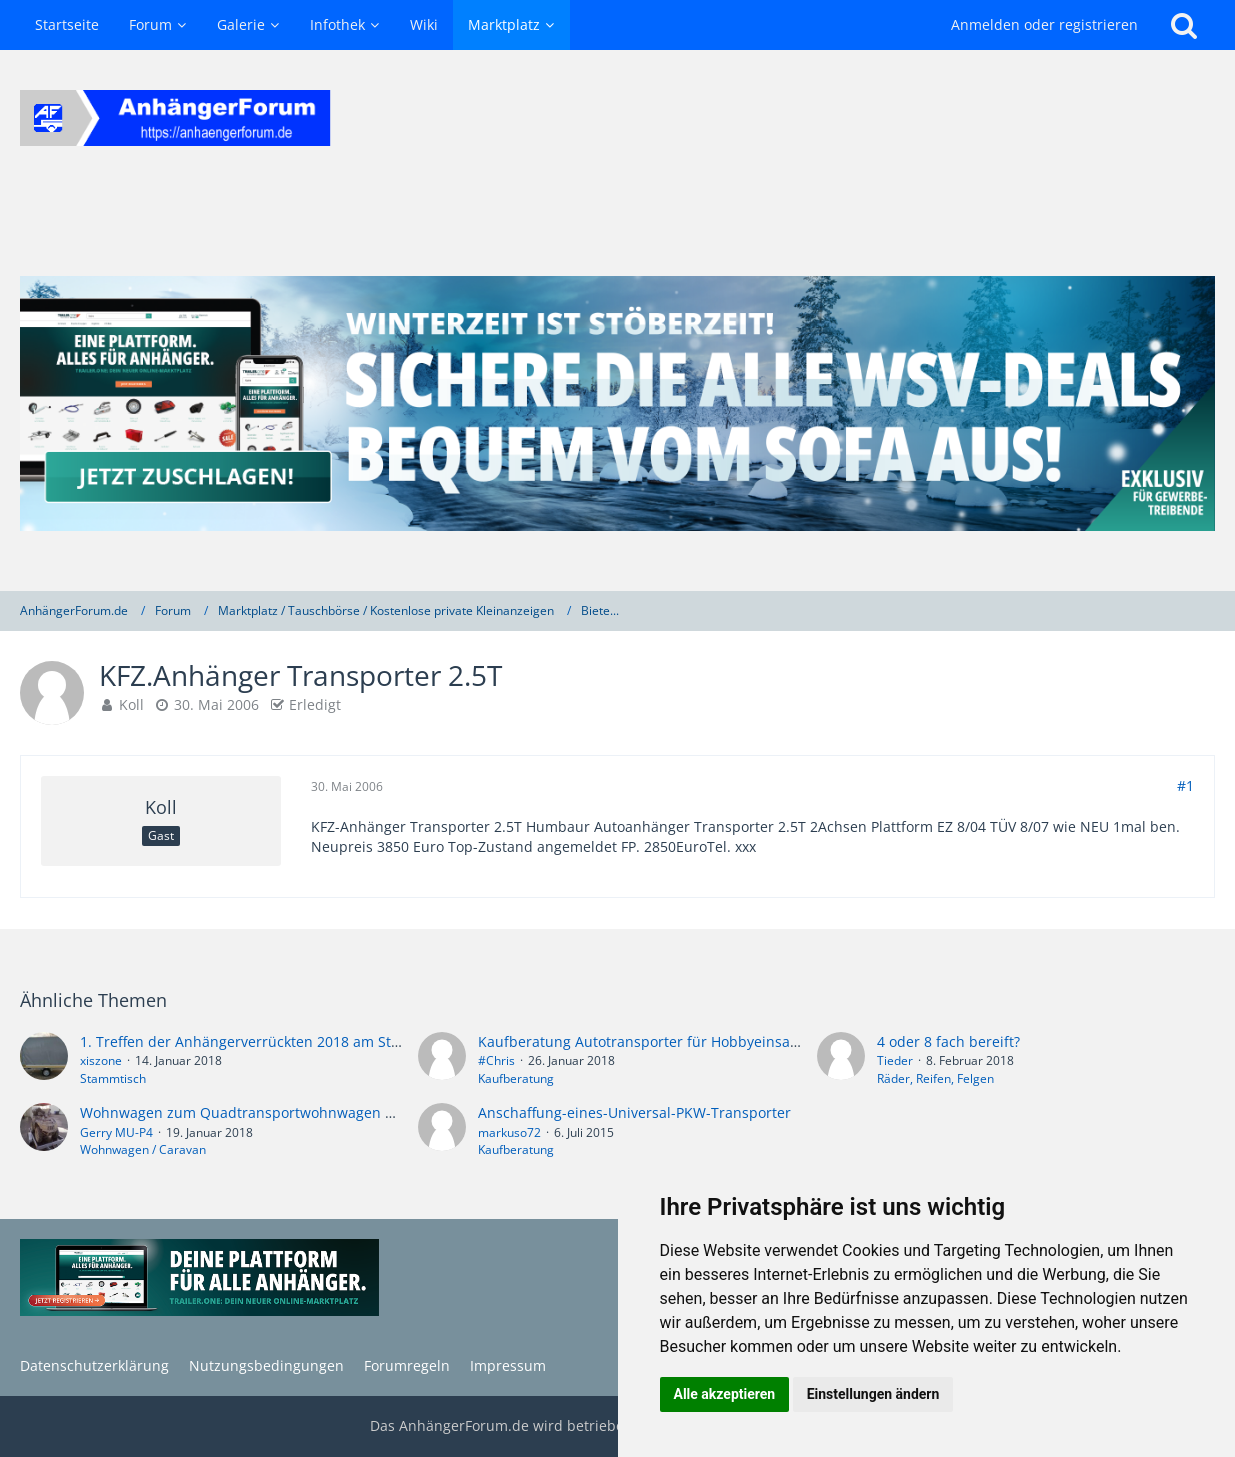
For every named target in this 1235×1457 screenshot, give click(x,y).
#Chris (496, 1060)
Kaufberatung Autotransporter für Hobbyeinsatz (640, 1041)
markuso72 (509, 1132)
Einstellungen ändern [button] (873, 1394)
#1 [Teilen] (1185, 785)
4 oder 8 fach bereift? (948, 1041)
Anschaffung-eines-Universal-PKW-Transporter (634, 1112)
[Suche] (1184, 25)
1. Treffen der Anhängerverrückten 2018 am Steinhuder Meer (286, 1041)
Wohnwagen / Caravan (143, 1149)
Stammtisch (113, 1078)
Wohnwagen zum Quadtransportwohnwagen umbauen (265, 1112)
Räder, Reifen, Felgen (935, 1078)
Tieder (895, 1060)
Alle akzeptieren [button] (725, 1394)
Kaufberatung (516, 1078)
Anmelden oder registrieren (1044, 24)
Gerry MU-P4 (116, 1132)
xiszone (101, 1060)
